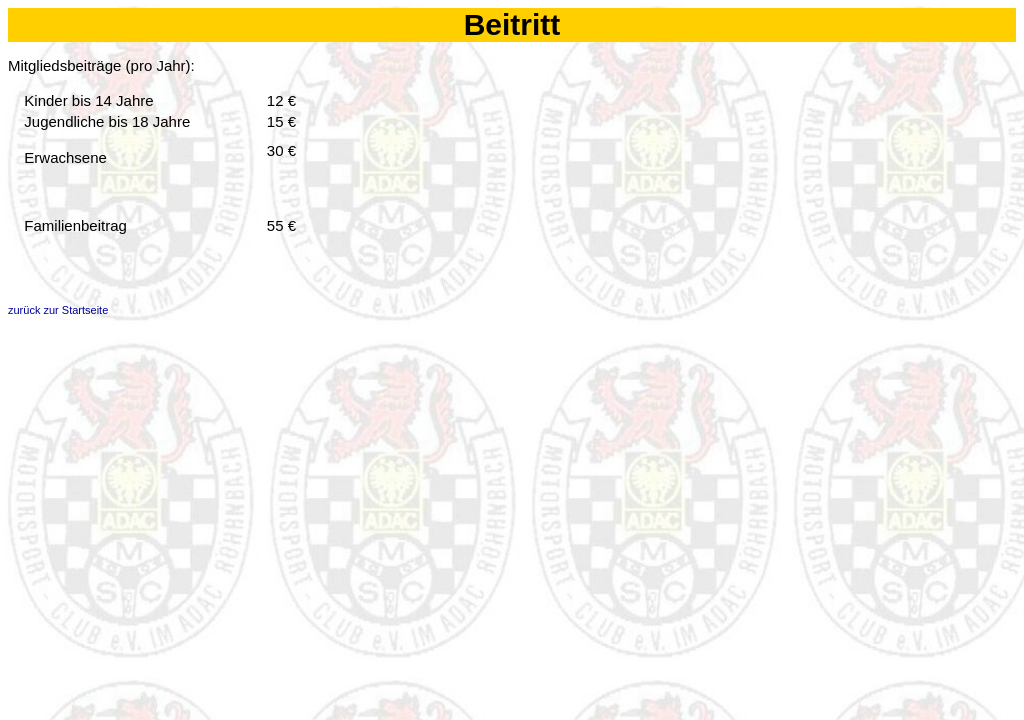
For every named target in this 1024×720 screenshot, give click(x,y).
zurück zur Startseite (58, 310)
